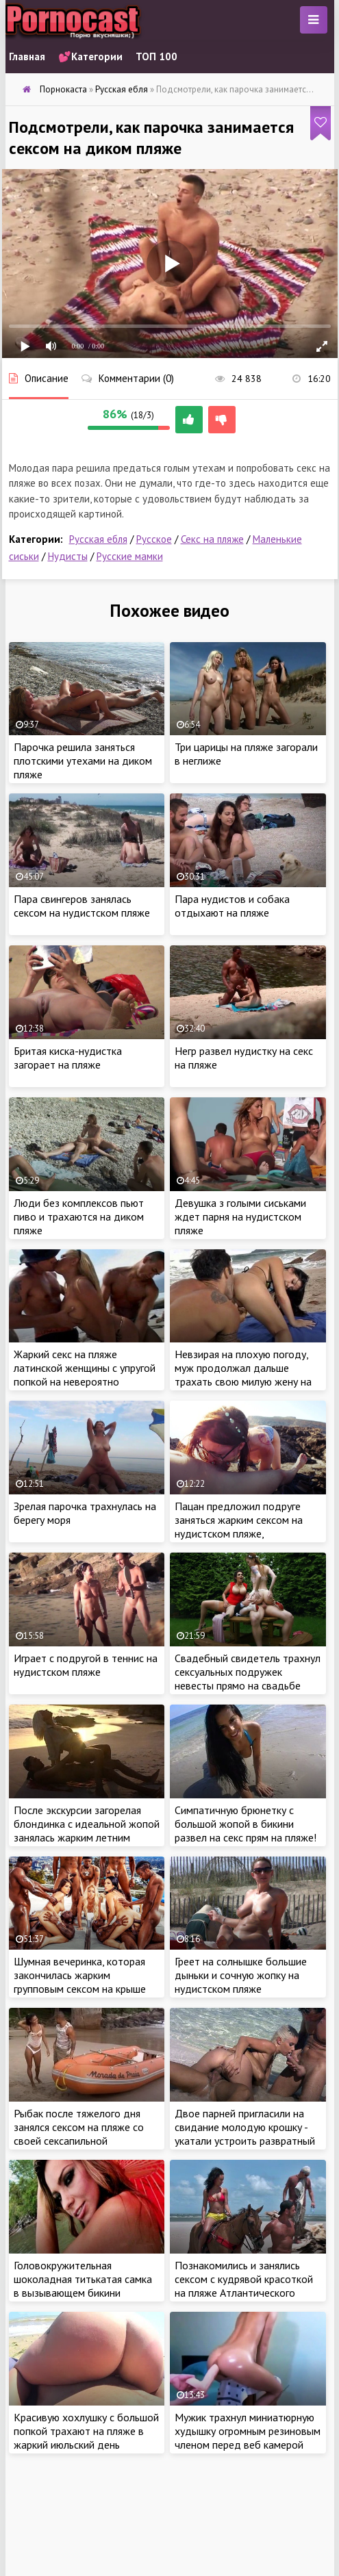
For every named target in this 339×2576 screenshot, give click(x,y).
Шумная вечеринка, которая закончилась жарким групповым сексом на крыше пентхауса (80, 1981)
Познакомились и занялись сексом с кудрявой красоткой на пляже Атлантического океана (244, 2285)
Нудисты (68, 556)
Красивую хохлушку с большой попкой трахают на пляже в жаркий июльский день (86, 2430)
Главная (27, 56)
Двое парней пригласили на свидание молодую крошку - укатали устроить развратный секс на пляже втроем (245, 2133)
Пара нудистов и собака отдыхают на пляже (232, 905)
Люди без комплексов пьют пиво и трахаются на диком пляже (79, 1216)
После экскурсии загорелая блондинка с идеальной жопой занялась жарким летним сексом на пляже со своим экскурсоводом (87, 1837)
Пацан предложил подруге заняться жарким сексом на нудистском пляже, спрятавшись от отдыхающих (244, 1526)
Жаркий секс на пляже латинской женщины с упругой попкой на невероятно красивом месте (84, 1374)
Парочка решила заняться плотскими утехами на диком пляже (83, 760)
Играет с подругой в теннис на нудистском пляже (86, 1665)
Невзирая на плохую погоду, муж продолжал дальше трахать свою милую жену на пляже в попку (243, 1374)
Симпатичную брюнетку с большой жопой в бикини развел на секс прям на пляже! (245, 1823)
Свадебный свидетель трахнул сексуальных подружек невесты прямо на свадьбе (248, 1671)
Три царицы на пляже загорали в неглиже (246, 753)
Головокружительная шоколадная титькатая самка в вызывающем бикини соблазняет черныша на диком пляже (86, 2292)
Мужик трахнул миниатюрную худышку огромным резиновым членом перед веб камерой (248, 2430)
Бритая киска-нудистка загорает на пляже (68, 1057)
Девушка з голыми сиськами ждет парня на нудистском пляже (240, 1216)
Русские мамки (130, 556)
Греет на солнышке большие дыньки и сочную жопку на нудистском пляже (241, 1974)
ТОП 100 (156, 56)
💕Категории (90, 56)
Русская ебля (98, 539)
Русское (154, 539)
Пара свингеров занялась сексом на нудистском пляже (82, 905)
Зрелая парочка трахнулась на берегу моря (85, 1513)
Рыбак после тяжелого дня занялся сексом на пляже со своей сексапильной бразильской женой (79, 2133)
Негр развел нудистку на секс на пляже (244, 1057)
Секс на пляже (212, 539)
